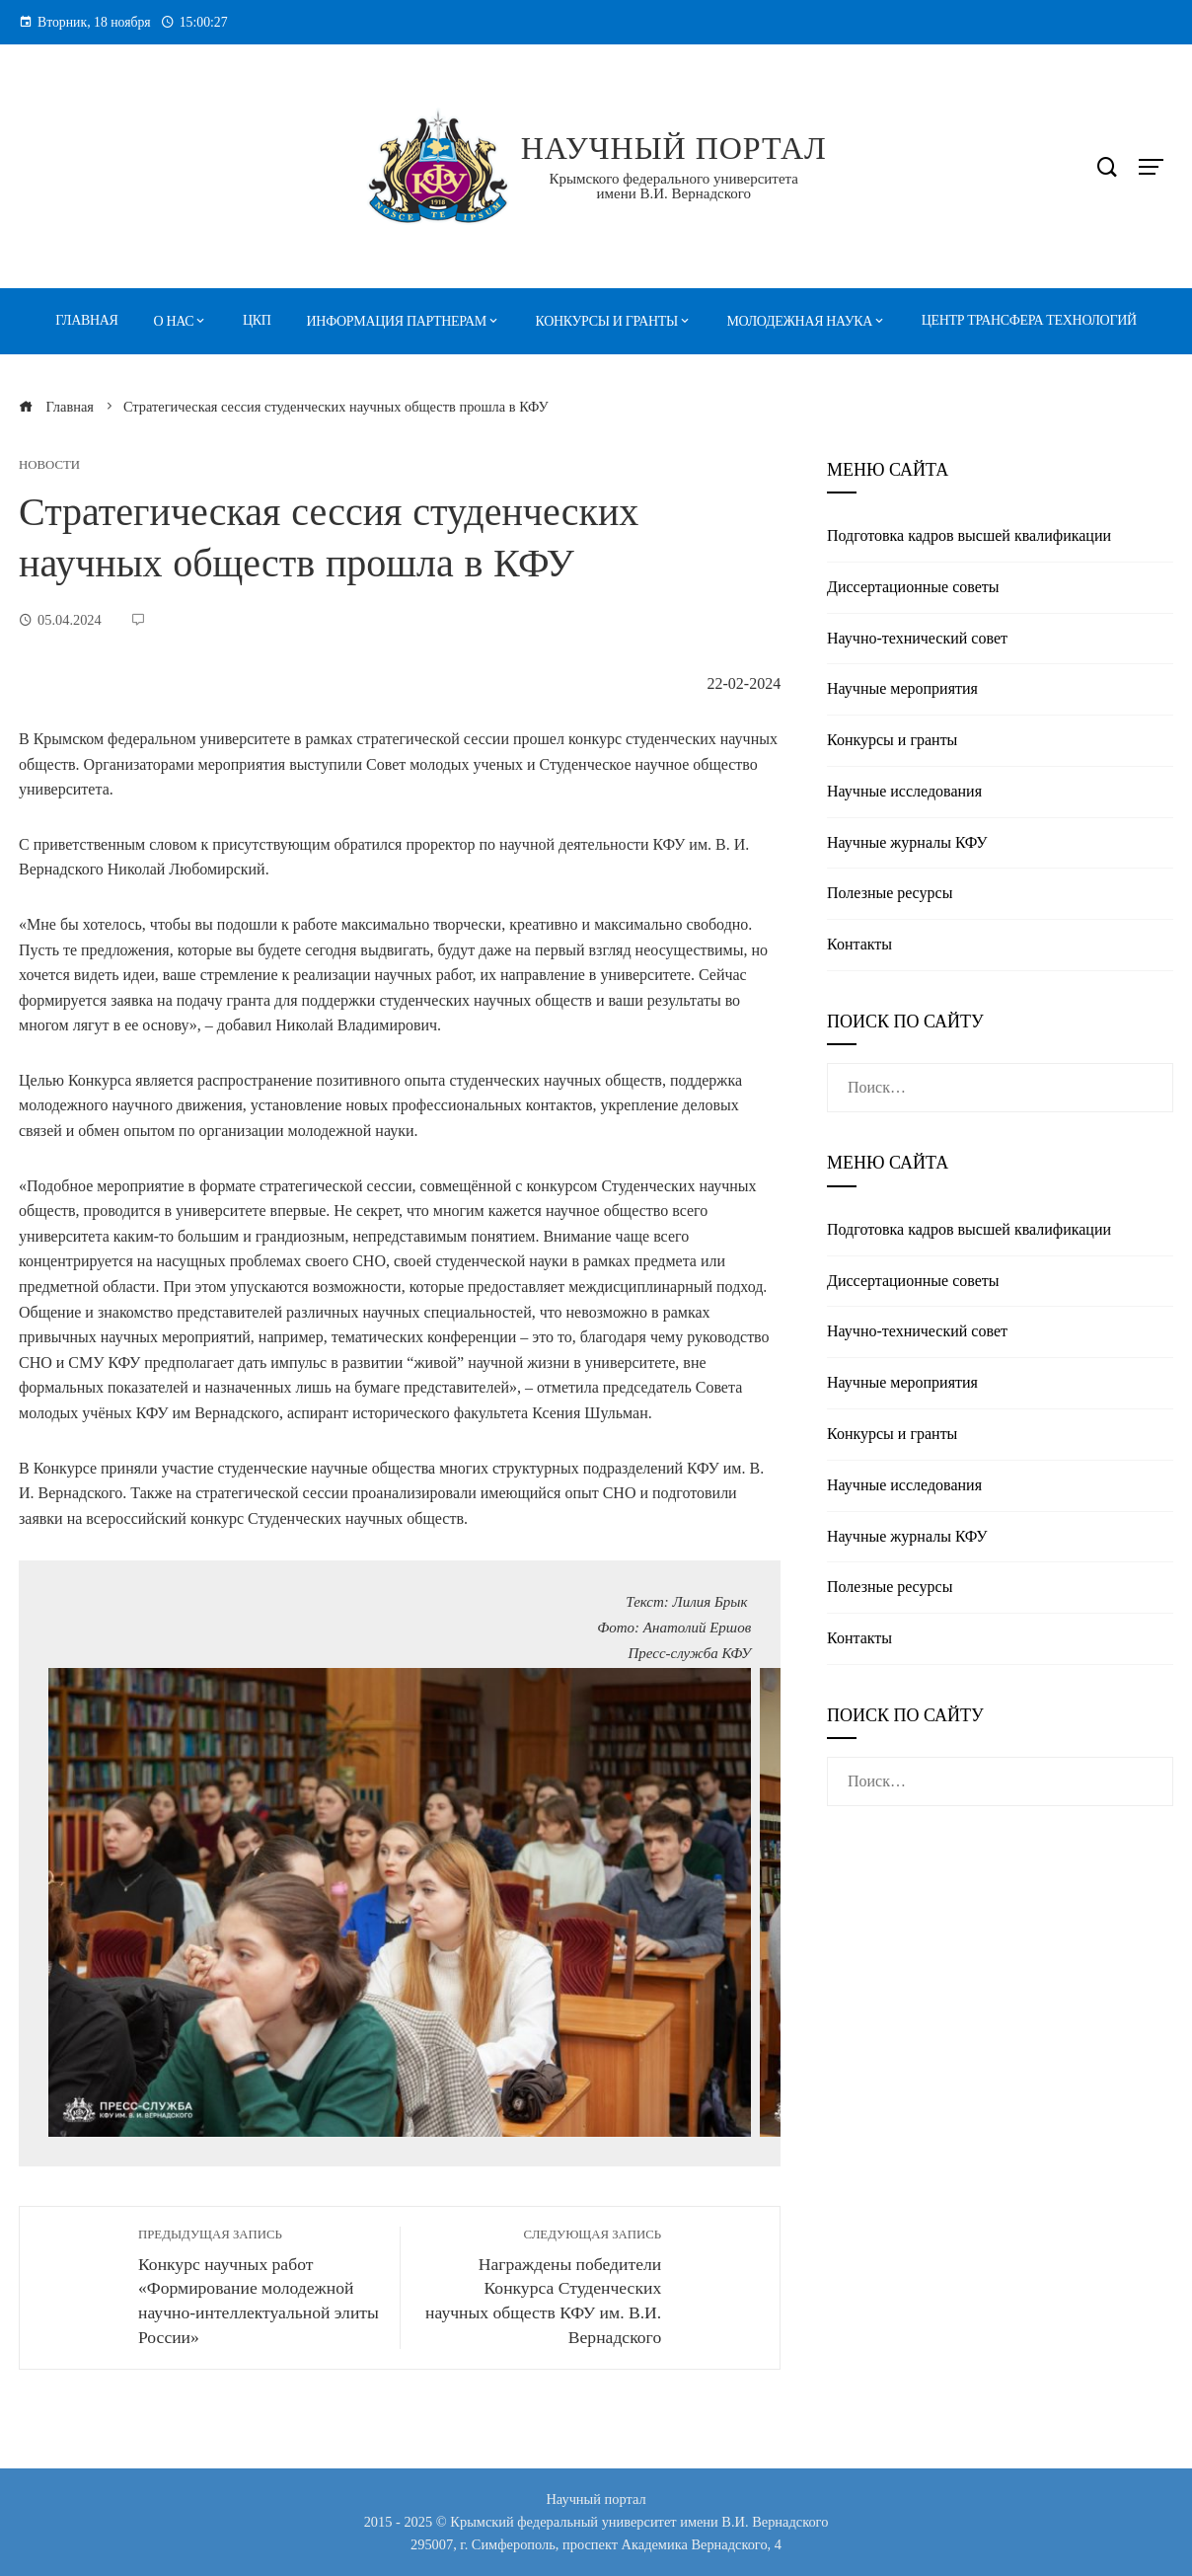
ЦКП (257, 320)
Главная (86, 320)
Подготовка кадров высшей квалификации (969, 535)
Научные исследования (904, 791)
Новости (49, 465)
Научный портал (674, 148)
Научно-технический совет (917, 638)
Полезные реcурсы (889, 892)
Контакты (859, 944)
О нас (174, 321)
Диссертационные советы (913, 586)
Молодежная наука (800, 321)
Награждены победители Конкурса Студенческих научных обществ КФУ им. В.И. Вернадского (540, 2287)
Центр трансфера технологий (1029, 320)
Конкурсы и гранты (607, 321)
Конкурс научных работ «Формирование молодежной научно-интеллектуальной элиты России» (259, 2287)
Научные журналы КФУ (907, 842)
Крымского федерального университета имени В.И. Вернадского (674, 186)
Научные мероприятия (902, 688)
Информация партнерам (396, 321)
